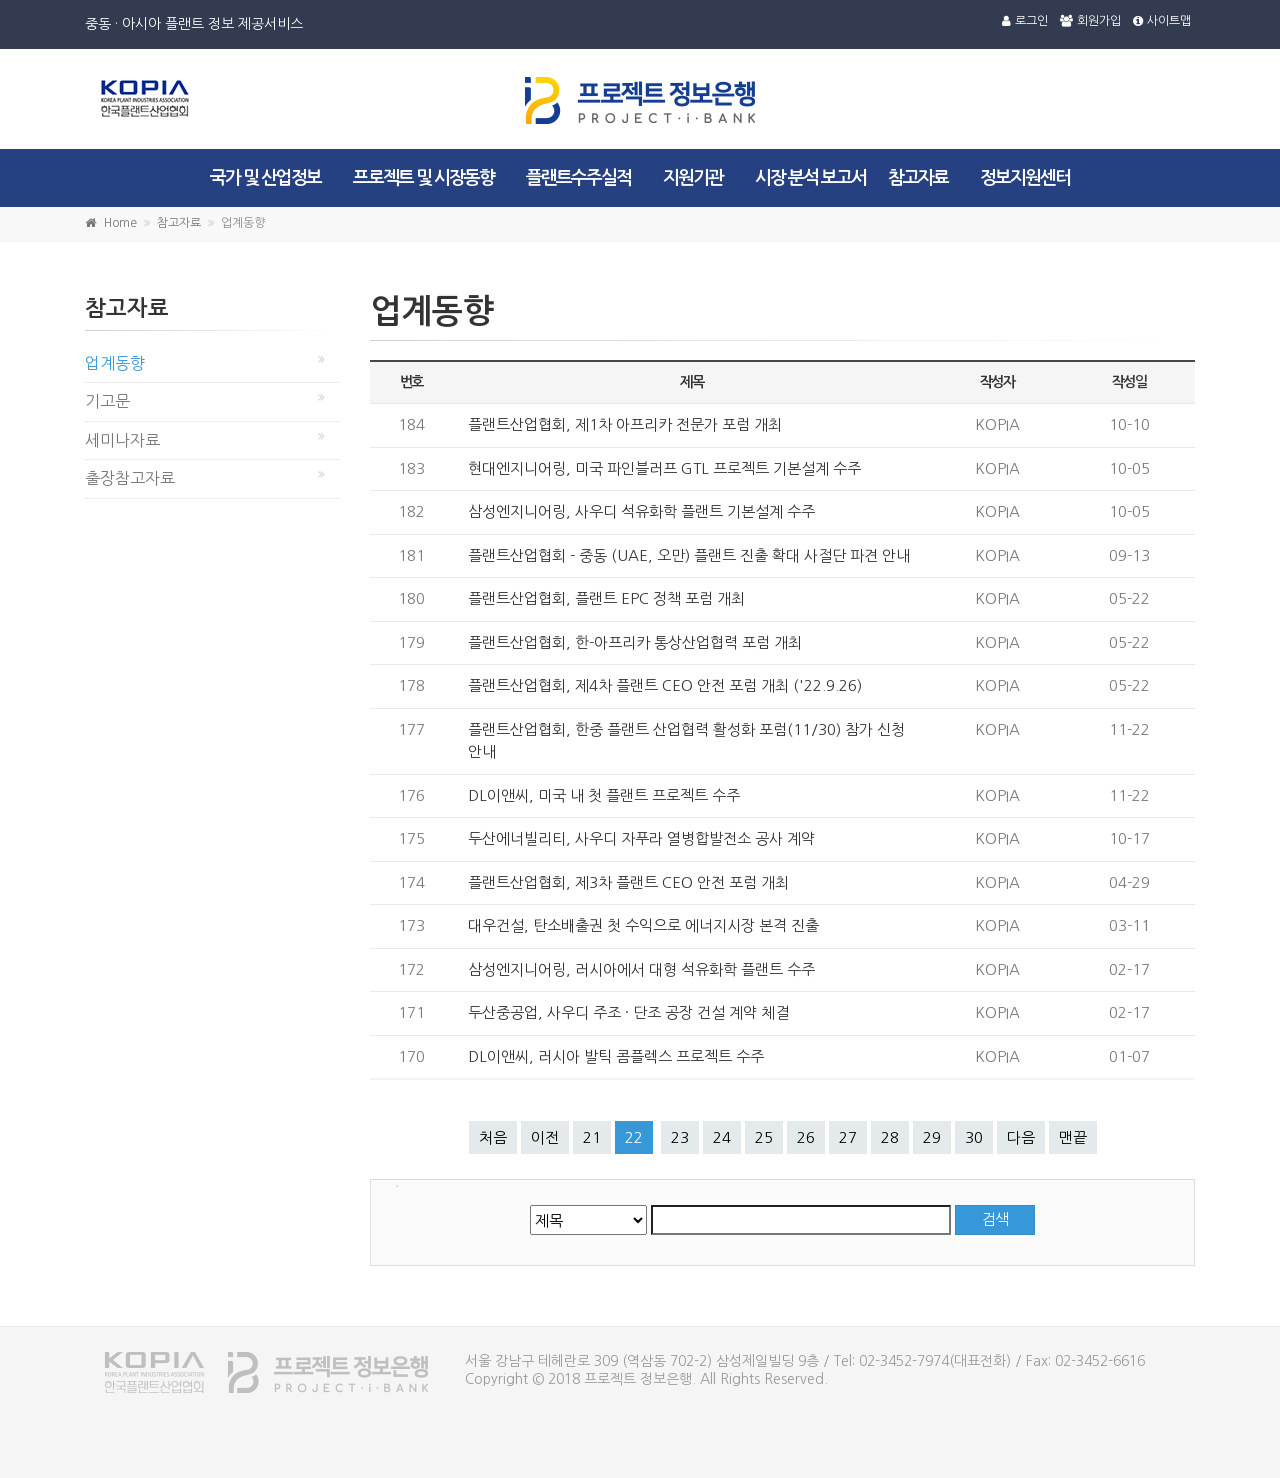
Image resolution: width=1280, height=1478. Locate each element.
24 (722, 1137)
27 (848, 1137)
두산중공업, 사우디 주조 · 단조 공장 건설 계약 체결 (628, 1012)
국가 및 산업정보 (265, 178)
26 (806, 1137)
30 (974, 1137)
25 (764, 1137)
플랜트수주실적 (578, 178)
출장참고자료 (130, 478)
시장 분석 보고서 (810, 178)
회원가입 (1090, 21)
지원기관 (693, 178)
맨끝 (1073, 1137)
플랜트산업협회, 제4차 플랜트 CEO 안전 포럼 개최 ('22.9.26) (665, 685)
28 (890, 1137)
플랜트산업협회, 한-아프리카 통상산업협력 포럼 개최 (635, 642)
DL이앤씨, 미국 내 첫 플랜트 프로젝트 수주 (604, 795)
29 (932, 1137)
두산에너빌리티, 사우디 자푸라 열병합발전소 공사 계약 (641, 838)
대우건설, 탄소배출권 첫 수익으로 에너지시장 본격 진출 (643, 925)
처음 (493, 1137)
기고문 (107, 401)
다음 (1021, 1137)
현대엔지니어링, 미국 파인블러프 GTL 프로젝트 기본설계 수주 (664, 468)
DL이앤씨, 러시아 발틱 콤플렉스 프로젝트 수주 (616, 1056)
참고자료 (918, 178)
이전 (545, 1137)
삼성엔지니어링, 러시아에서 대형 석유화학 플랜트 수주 (641, 969)
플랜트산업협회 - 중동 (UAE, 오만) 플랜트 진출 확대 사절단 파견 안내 (689, 555)
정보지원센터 (1025, 178)
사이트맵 (1162, 21)
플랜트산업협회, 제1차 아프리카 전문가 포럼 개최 (625, 424)
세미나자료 (122, 440)
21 (592, 1137)
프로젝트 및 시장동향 (423, 178)
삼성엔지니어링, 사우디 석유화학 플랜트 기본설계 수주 (641, 511)
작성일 (1129, 382)
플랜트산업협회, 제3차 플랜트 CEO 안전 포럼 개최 (628, 882)
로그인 (1025, 21)
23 (680, 1137)
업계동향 (115, 363)
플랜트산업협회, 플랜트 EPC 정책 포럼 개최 (606, 598)
